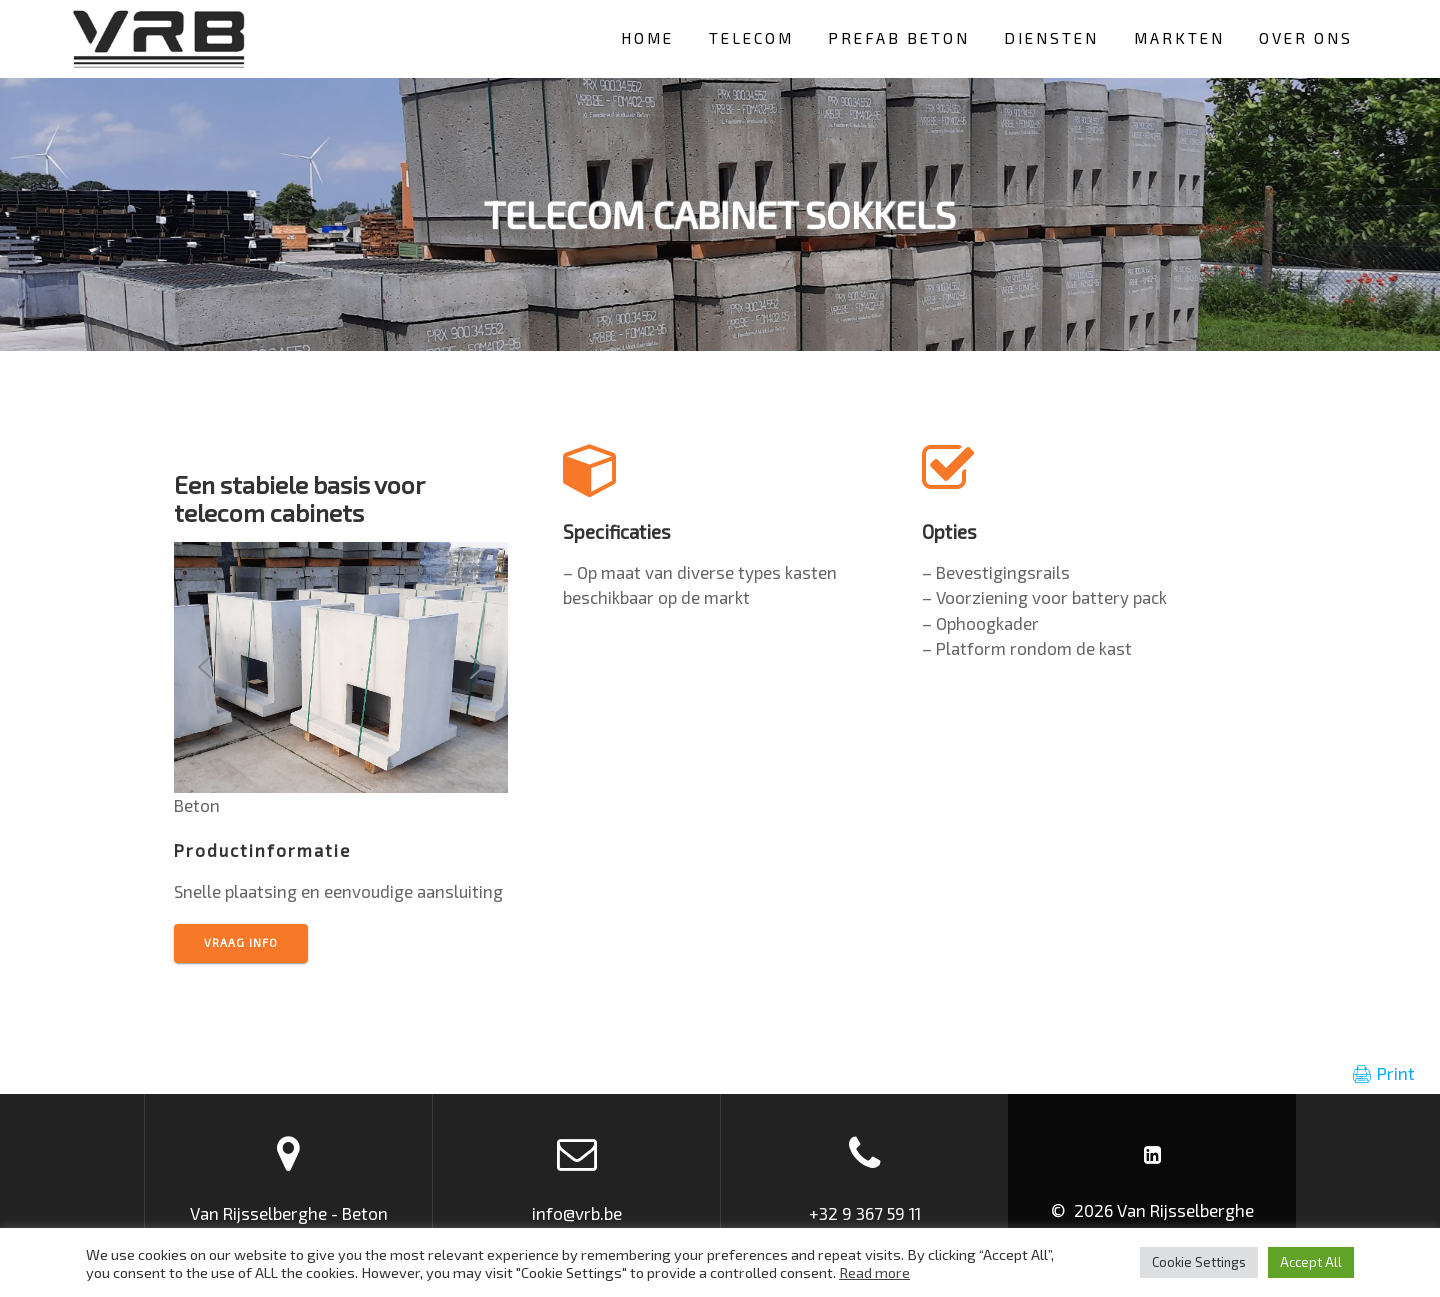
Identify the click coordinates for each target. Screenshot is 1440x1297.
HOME (647, 38)
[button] (205, 667)
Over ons (1306, 38)
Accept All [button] (1311, 1262)
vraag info (241, 942)
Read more (874, 1272)
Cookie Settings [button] (1199, 1262)
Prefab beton (899, 38)
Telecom (751, 38)
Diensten (1051, 38)
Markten (1179, 38)
